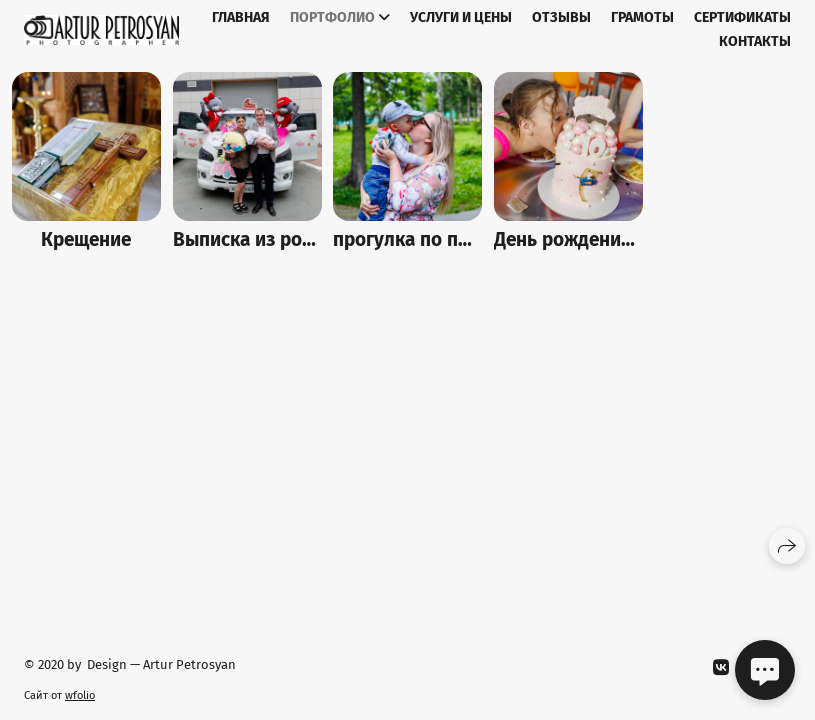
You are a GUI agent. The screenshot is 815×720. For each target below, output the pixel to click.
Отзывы (561, 17)
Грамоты (642, 17)
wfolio (80, 695)
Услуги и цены (461, 17)
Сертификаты (742, 17)
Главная (241, 17)
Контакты (755, 41)
